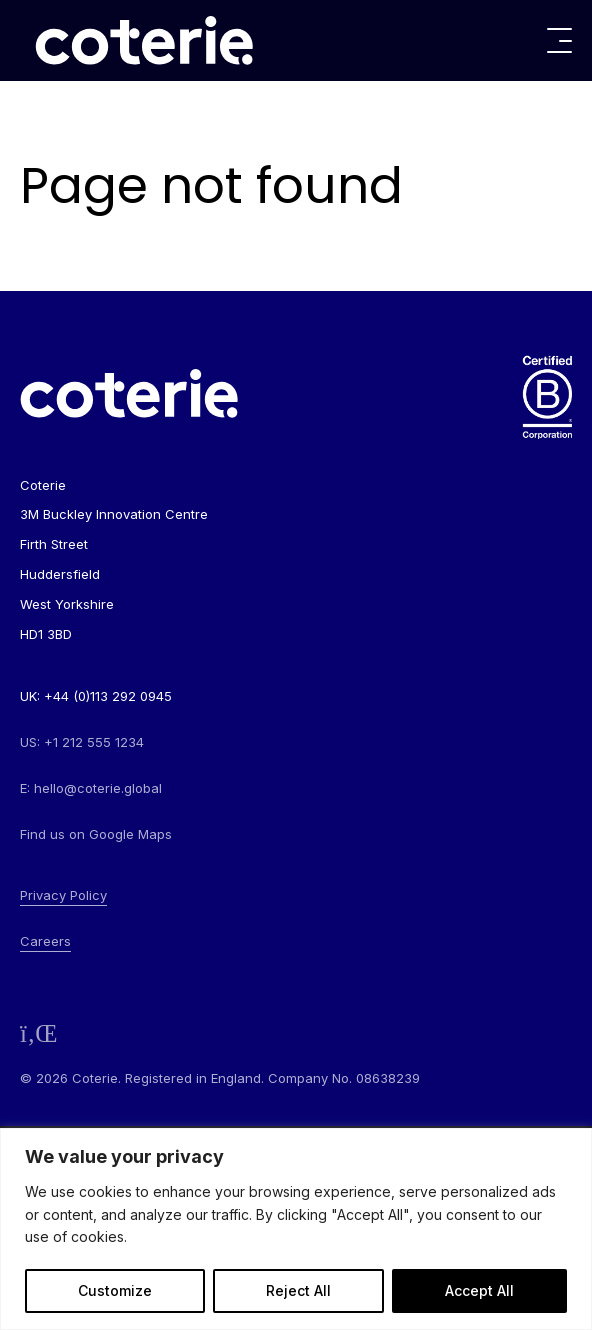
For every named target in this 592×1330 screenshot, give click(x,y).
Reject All (298, 1290)
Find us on (96, 834)
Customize (115, 1290)
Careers (45, 941)
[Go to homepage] (144, 40)
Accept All (479, 1290)
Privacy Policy (63, 895)
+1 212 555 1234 (94, 742)
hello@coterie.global (98, 788)
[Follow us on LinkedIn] (39, 1033)
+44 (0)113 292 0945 (108, 696)
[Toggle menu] (559, 40)
